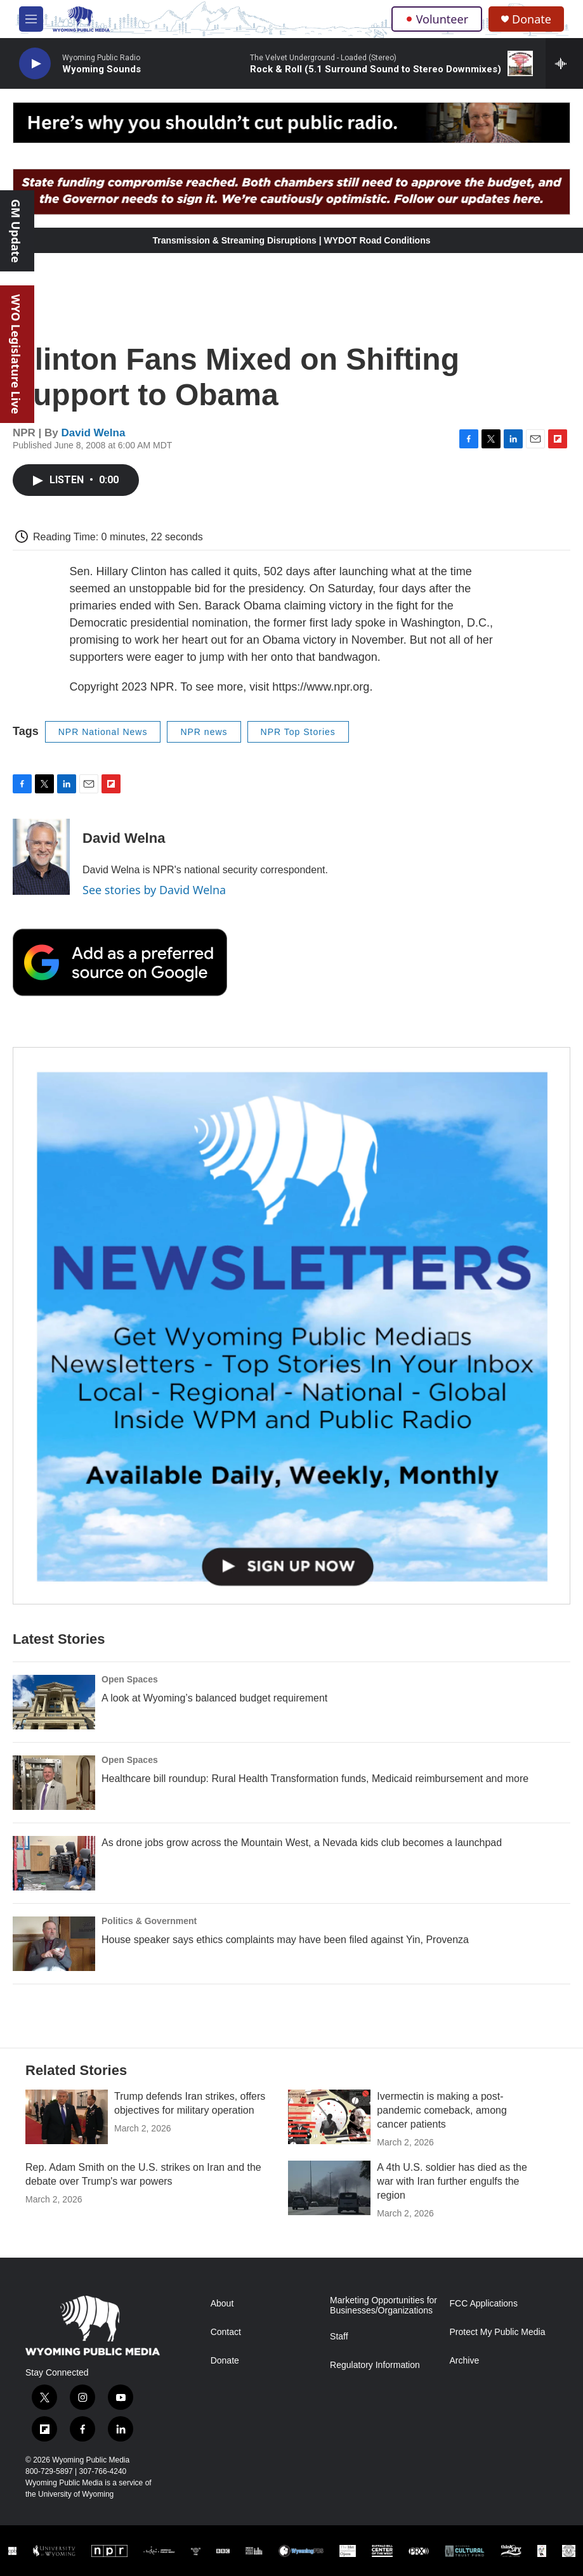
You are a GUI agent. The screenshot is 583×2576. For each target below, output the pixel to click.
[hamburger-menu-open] (31, 19)
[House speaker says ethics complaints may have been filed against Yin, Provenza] (54, 1943)
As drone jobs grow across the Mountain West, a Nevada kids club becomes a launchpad (302, 1842)
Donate (531, 19)
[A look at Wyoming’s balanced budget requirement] (54, 1702)
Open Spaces (130, 1679)
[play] (35, 63)
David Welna (94, 433)
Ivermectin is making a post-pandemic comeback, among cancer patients (442, 2110)
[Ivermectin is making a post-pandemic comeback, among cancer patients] (329, 2117)
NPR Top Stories (298, 732)
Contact (226, 2332)
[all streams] (564, 63)
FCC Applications (484, 2303)
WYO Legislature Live (15, 354)
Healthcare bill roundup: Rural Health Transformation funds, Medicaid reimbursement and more (315, 1778)
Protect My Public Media (498, 2332)
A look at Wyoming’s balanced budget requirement (214, 1698)
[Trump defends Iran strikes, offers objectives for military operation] (66, 2117)
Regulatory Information (375, 2365)
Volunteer (436, 19)
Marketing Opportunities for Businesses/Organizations (383, 2305)
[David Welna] (41, 857)
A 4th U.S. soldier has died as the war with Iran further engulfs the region (452, 2181)
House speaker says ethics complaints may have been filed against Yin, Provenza (285, 1939)
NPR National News (103, 732)
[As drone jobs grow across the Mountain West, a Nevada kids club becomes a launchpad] (54, 1863)
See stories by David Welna (154, 889)
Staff (339, 2336)
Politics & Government (149, 1921)
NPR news (203, 732)
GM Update (15, 231)
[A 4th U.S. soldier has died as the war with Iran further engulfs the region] (329, 2188)
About (222, 2303)
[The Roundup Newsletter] (291, 1326)
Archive (465, 2360)
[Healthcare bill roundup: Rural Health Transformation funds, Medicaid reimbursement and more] (54, 1782)
